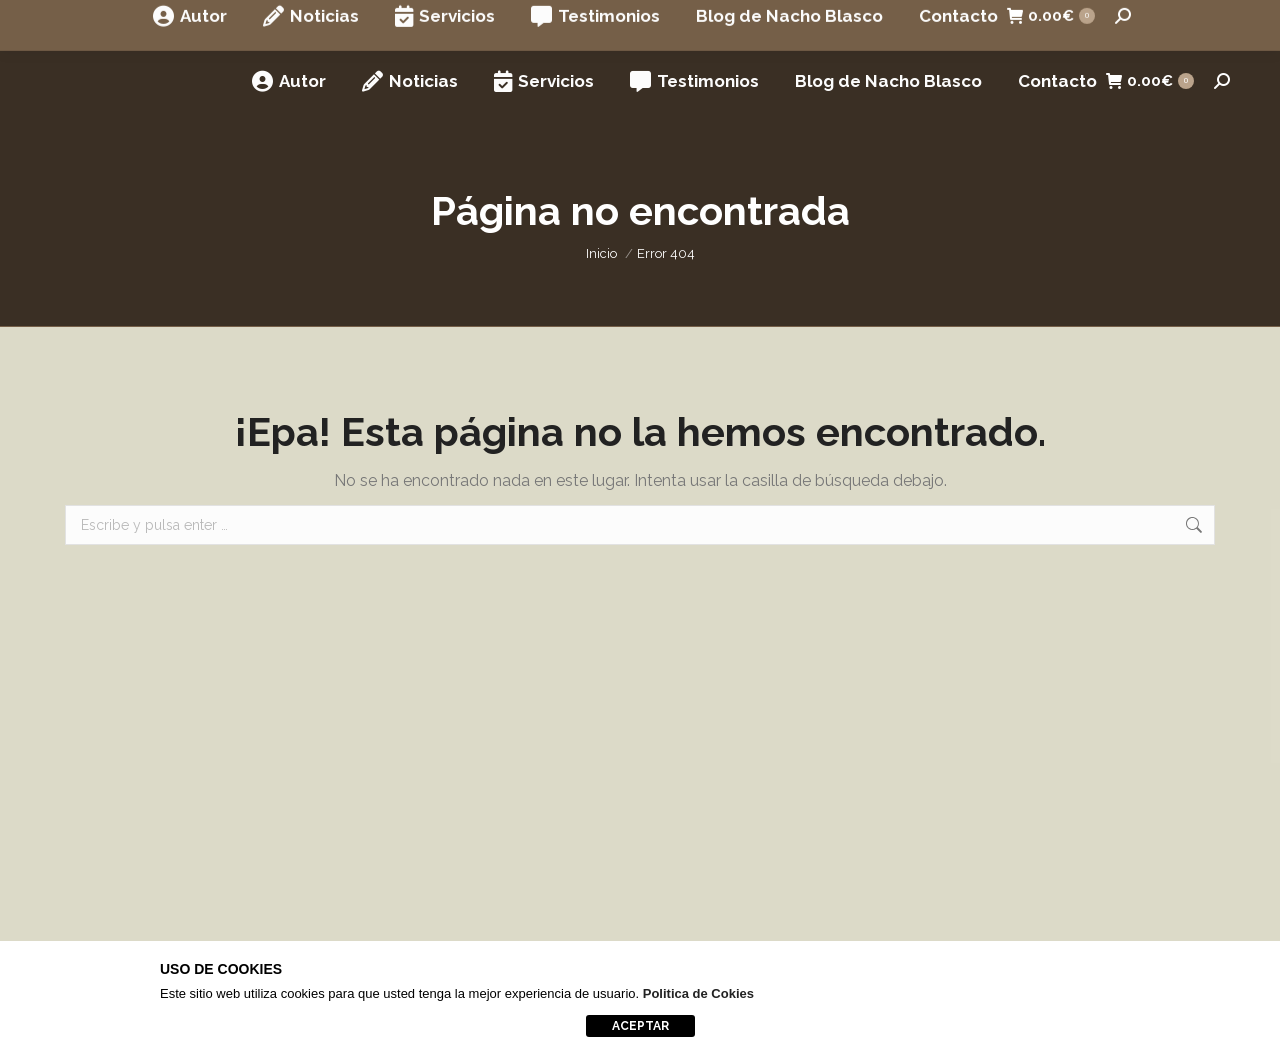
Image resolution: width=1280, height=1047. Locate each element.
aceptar (640, 1026)
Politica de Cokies (698, 993)
